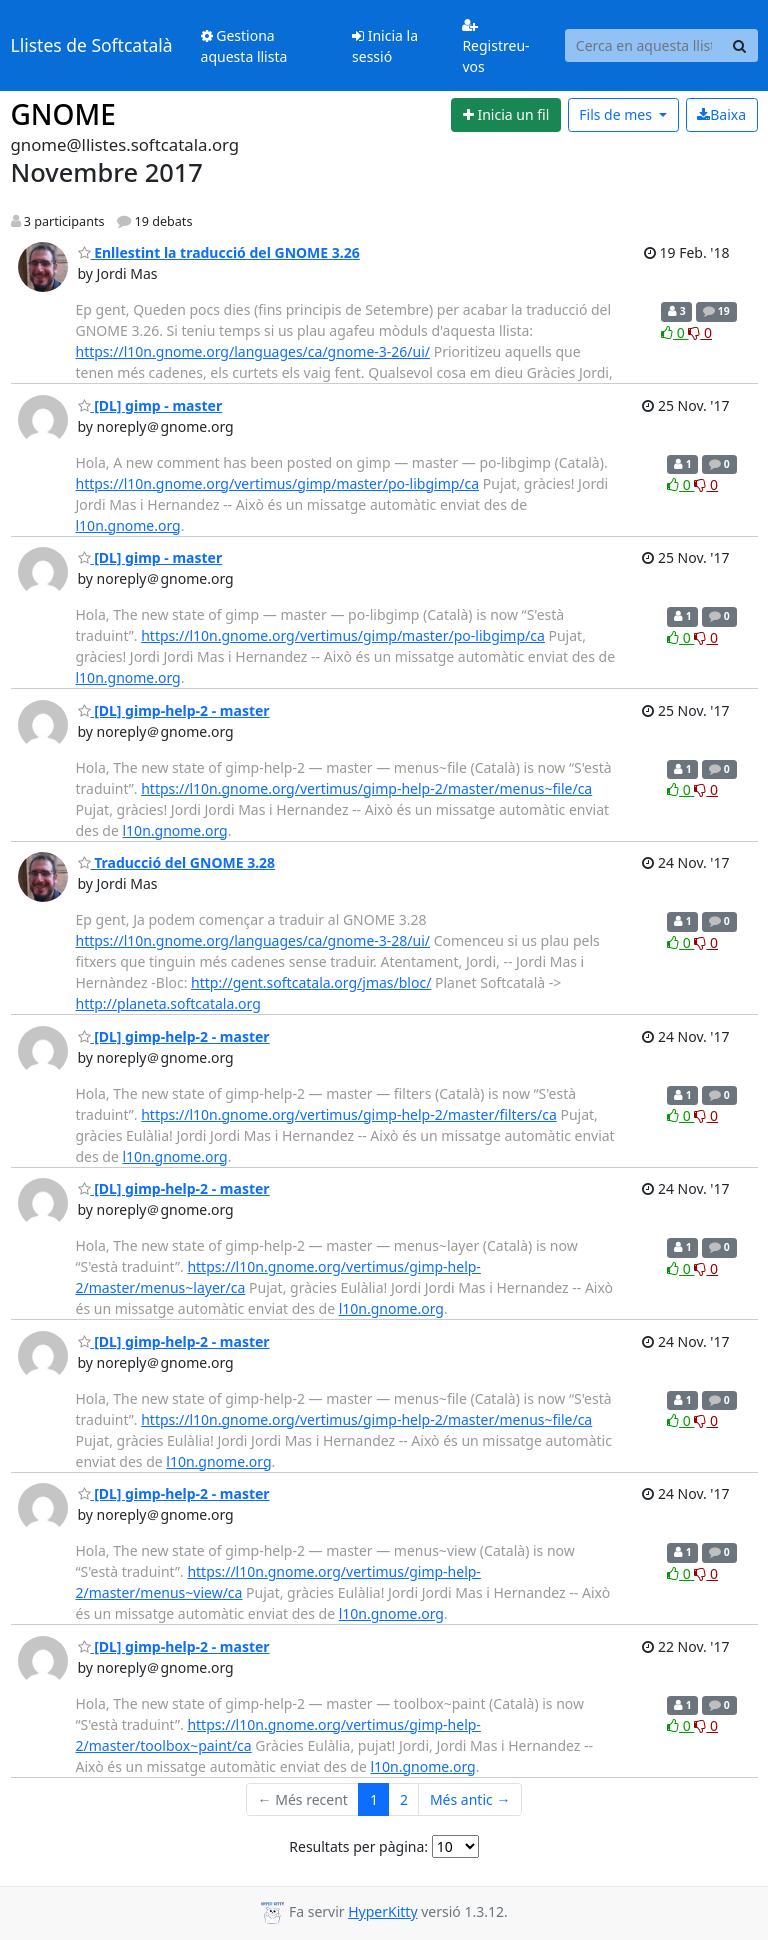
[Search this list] (643, 46)
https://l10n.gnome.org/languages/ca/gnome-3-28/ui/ (253, 940)
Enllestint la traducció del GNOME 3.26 (219, 252)
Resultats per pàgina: (358, 1846)
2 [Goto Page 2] (404, 1799)
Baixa (721, 114)
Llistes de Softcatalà (92, 45)
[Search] (740, 46)
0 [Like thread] (674, 332)
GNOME (63, 114)
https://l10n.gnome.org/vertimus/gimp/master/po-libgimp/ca (278, 483)
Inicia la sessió (385, 46)
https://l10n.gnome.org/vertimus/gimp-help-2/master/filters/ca (349, 1114)
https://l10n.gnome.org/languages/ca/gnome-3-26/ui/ (253, 351)
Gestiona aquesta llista (244, 46)
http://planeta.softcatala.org (168, 1003)
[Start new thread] (505, 115)
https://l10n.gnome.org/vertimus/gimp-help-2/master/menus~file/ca (366, 788)
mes (617, 114)
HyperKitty (382, 1911)
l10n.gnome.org (128, 525)
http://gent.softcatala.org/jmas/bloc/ (311, 982)
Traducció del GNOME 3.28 (177, 862)
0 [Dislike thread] (700, 332)
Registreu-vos (495, 47)
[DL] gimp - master (150, 405)
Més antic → (470, 1799)
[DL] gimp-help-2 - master (174, 710)
